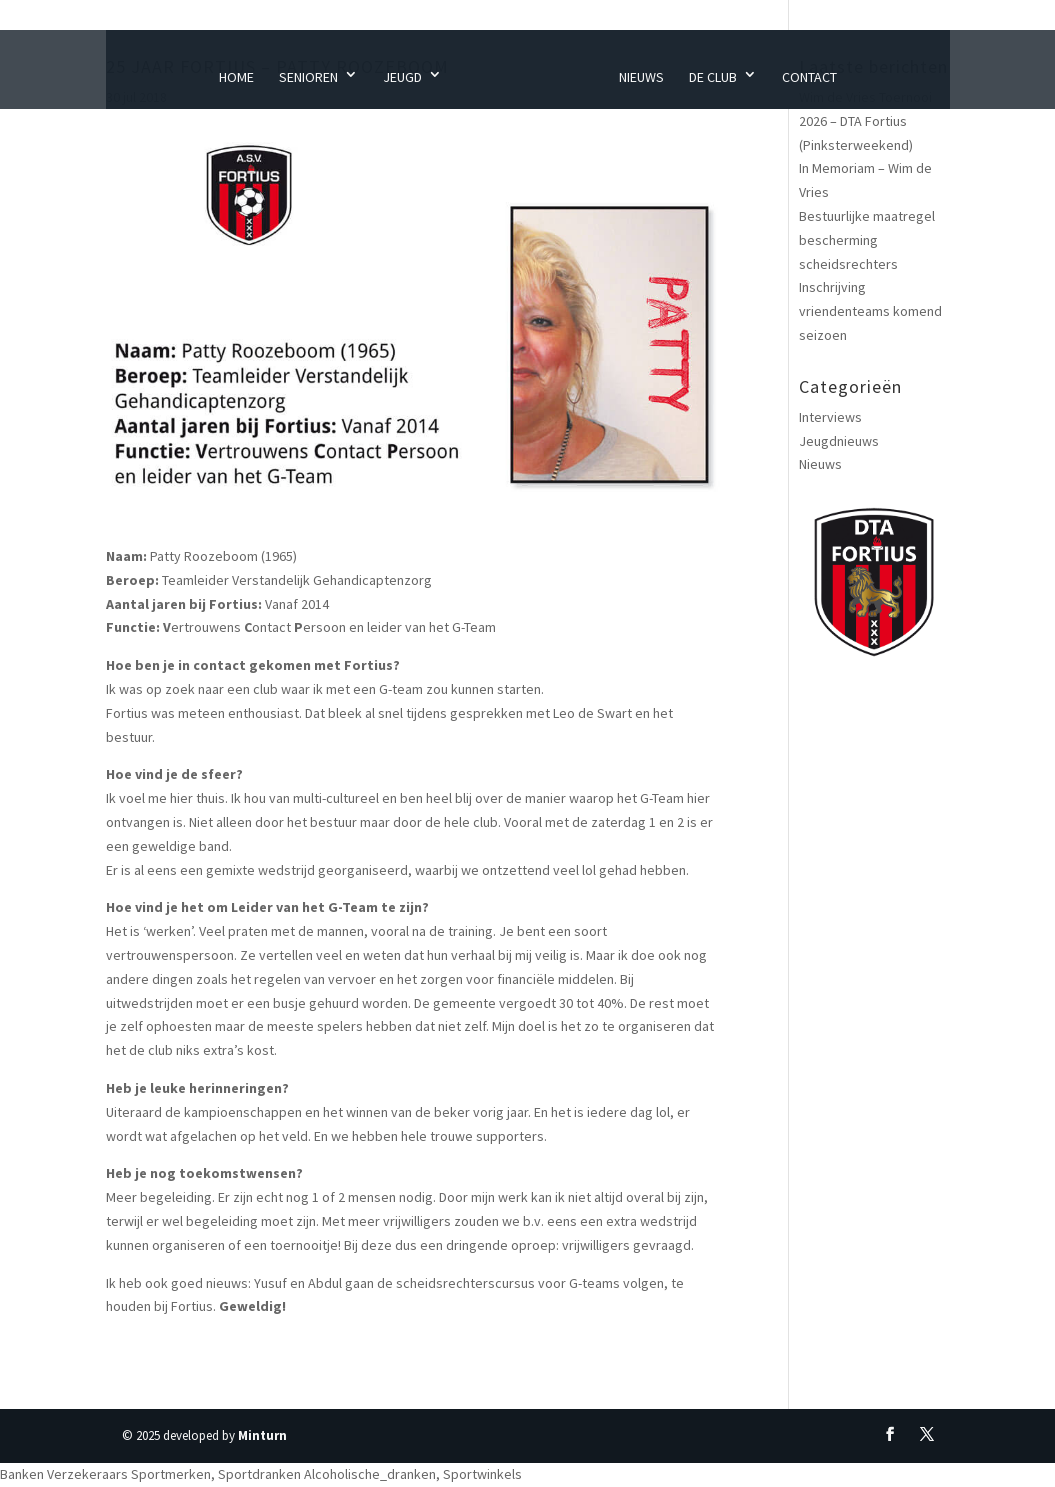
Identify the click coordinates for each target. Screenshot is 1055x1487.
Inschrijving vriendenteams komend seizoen (870, 311)
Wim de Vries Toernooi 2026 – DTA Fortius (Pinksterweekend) (865, 121)
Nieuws (641, 77)
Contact (809, 77)
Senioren (308, 77)
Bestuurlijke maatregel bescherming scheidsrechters (867, 240)
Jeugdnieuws (839, 441)
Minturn (262, 1435)
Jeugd (402, 77)
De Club (713, 77)
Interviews (830, 417)
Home (236, 77)
